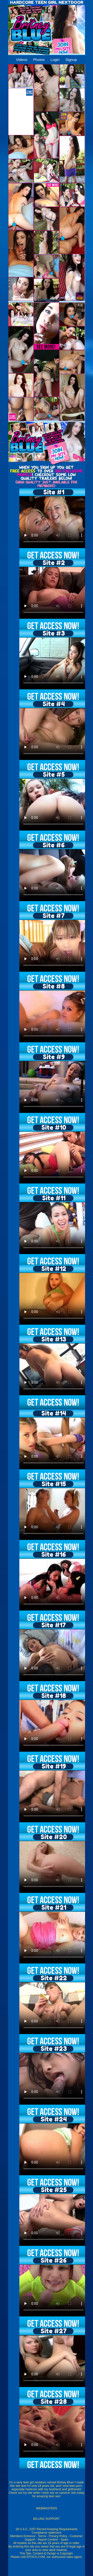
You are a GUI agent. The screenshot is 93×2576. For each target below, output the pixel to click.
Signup (71, 59)
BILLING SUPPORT (46, 2519)
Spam (64, 2539)
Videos (22, 59)
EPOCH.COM (36, 2557)
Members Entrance (22, 2536)
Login (55, 59)
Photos (39, 59)
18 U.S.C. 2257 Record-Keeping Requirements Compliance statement (46, 2530)
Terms (42, 2536)
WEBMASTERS (46, 2508)
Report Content (48, 2539)
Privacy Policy (58, 2536)
